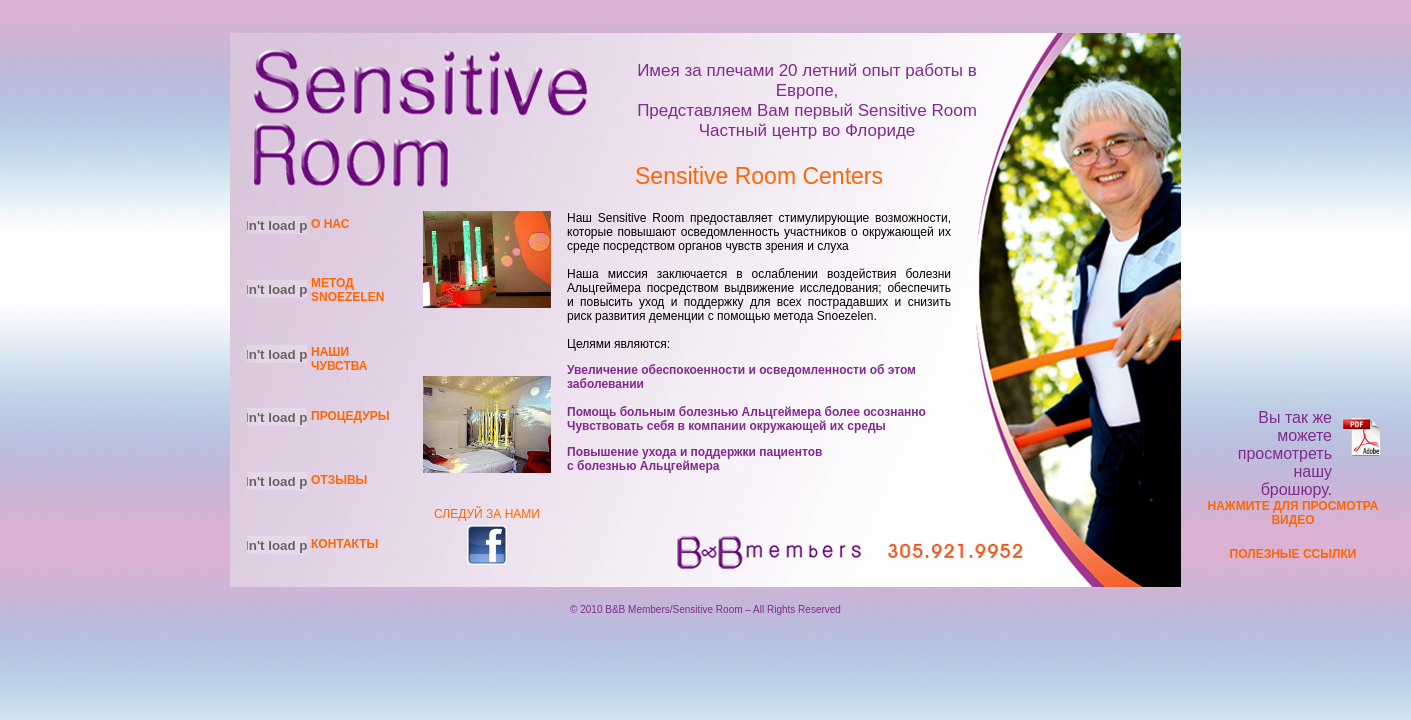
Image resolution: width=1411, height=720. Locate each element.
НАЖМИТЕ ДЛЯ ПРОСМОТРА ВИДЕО (1293, 513)
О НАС (330, 224)
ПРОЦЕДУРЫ (350, 416)
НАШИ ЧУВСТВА (339, 359)
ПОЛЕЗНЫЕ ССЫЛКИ (1293, 554)
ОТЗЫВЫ (339, 480)
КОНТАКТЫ (344, 544)
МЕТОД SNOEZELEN (347, 290)
